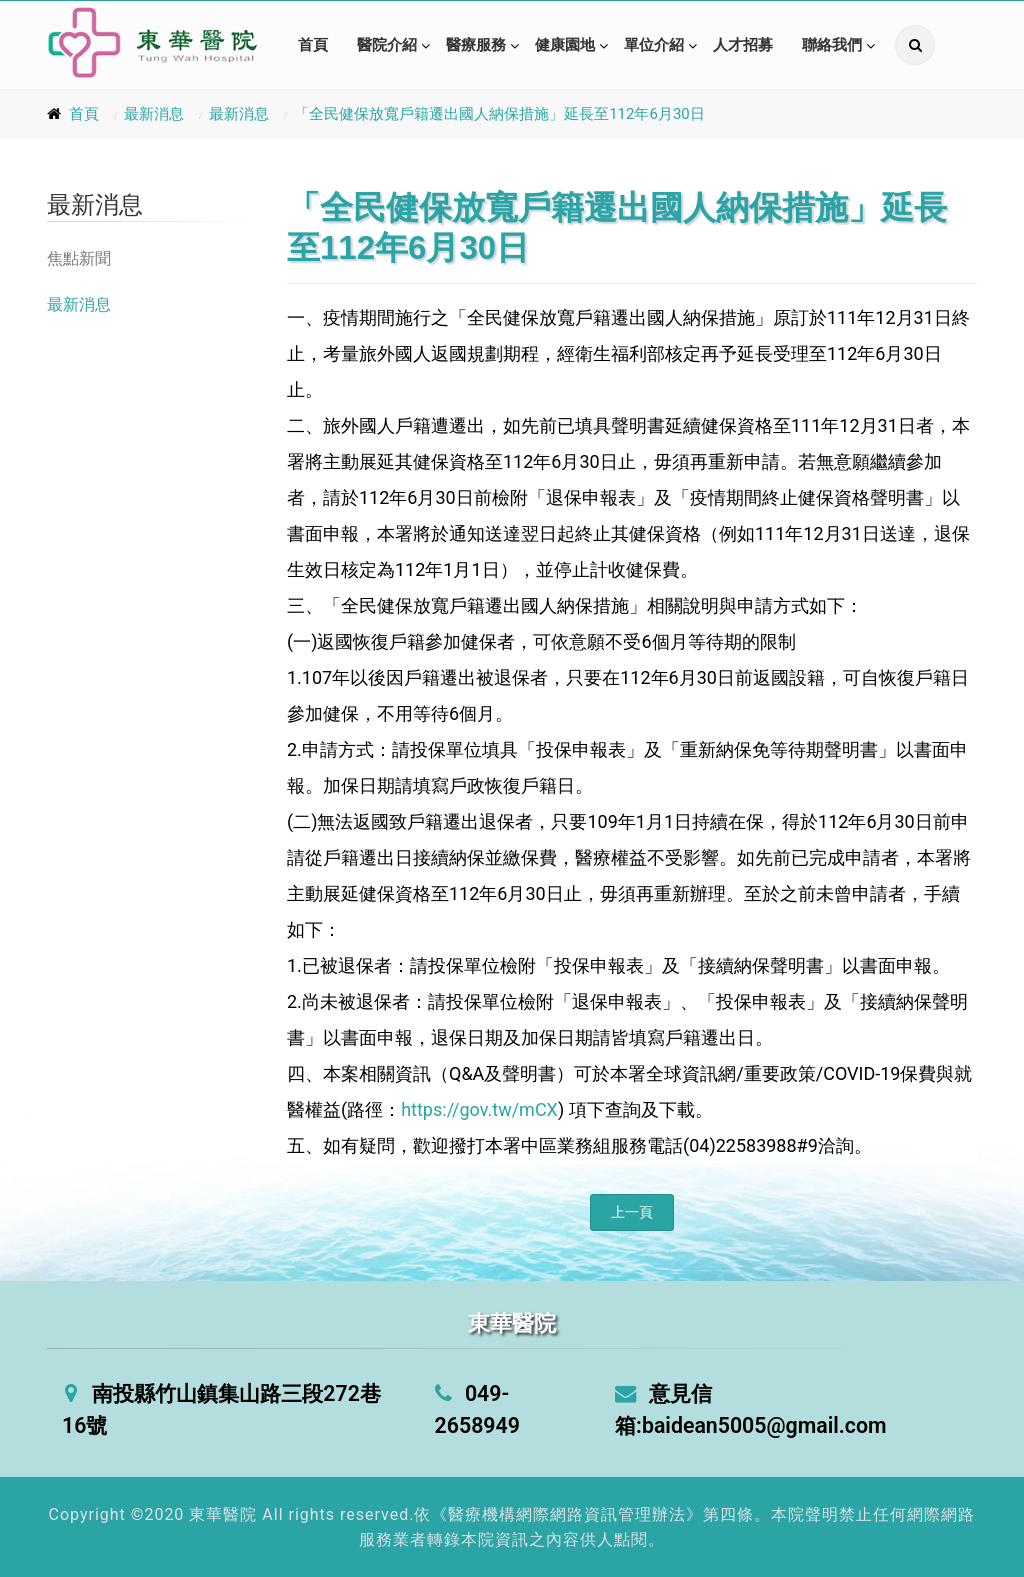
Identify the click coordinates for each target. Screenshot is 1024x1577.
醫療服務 (476, 44)
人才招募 (743, 44)
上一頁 (632, 1212)
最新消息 (154, 114)
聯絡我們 (832, 44)
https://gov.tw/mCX (479, 1109)
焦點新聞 (79, 258)
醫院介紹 (387, 44)
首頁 (313, 44)
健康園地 (565, 44)
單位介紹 (654, 44)
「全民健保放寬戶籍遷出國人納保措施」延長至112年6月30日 (499, 114)
